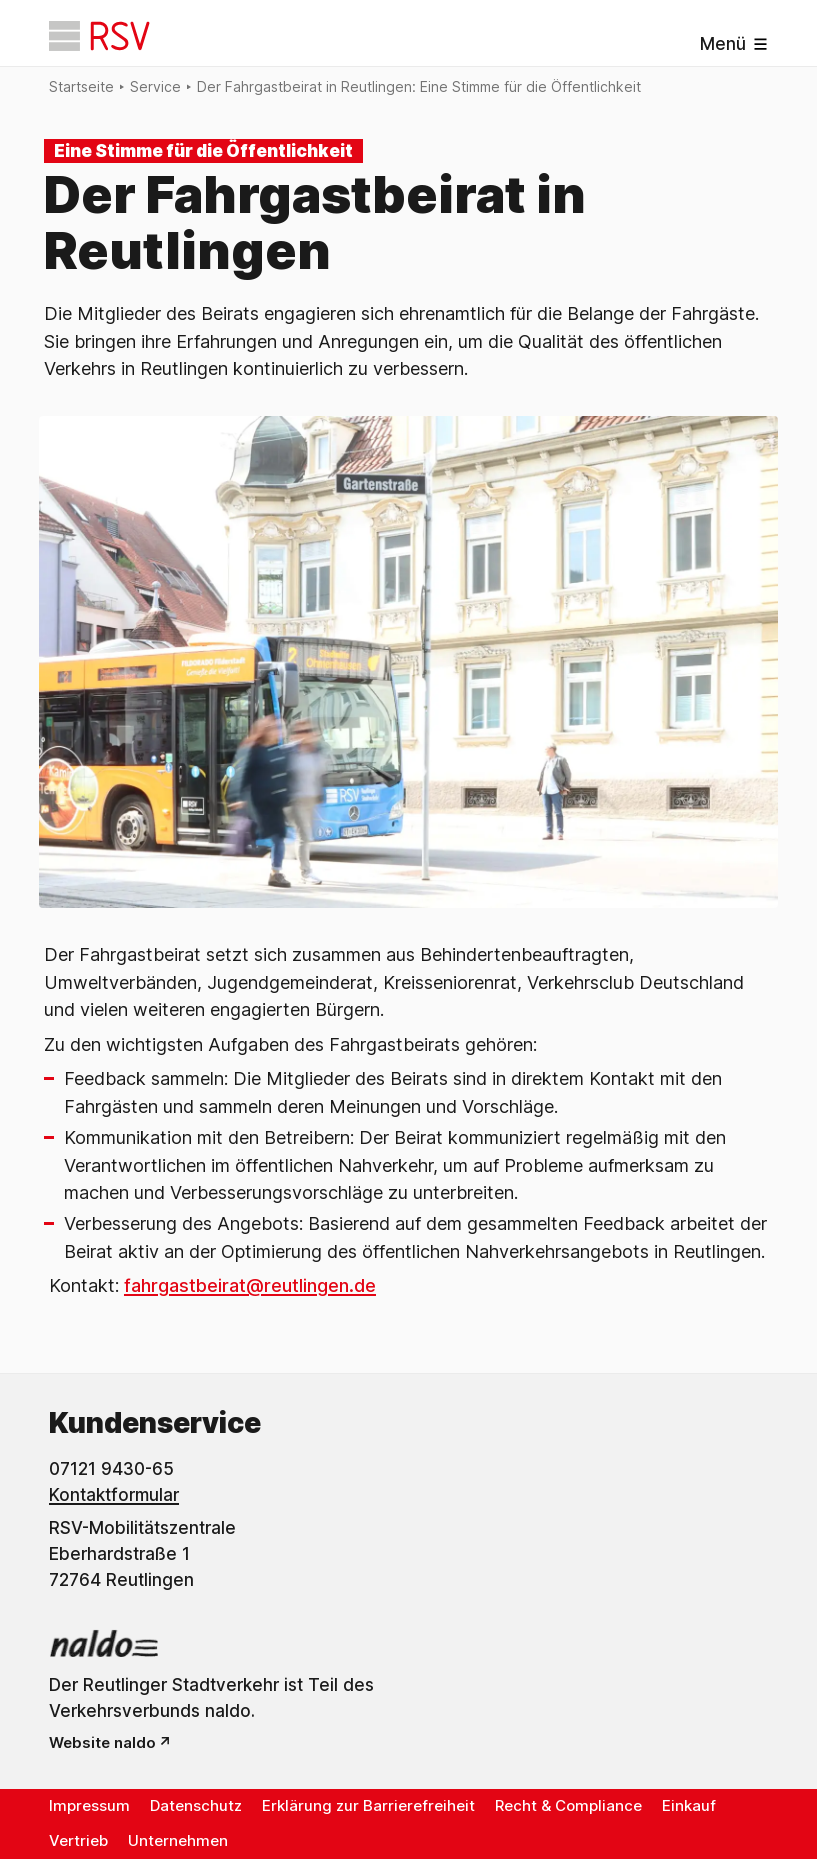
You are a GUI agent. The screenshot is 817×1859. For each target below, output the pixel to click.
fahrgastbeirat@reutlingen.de (250, 1285)
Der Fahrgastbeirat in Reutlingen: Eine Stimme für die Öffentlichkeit (419, 86)
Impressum (89, 1805)
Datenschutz (196, 1805)
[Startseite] (99, 36)
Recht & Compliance (568, 1805)
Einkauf (689, 1805)
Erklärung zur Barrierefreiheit (368, 1805)
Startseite (81, 86)
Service (155, 86)
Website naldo (102, 1742)
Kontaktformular (114, 1495)
